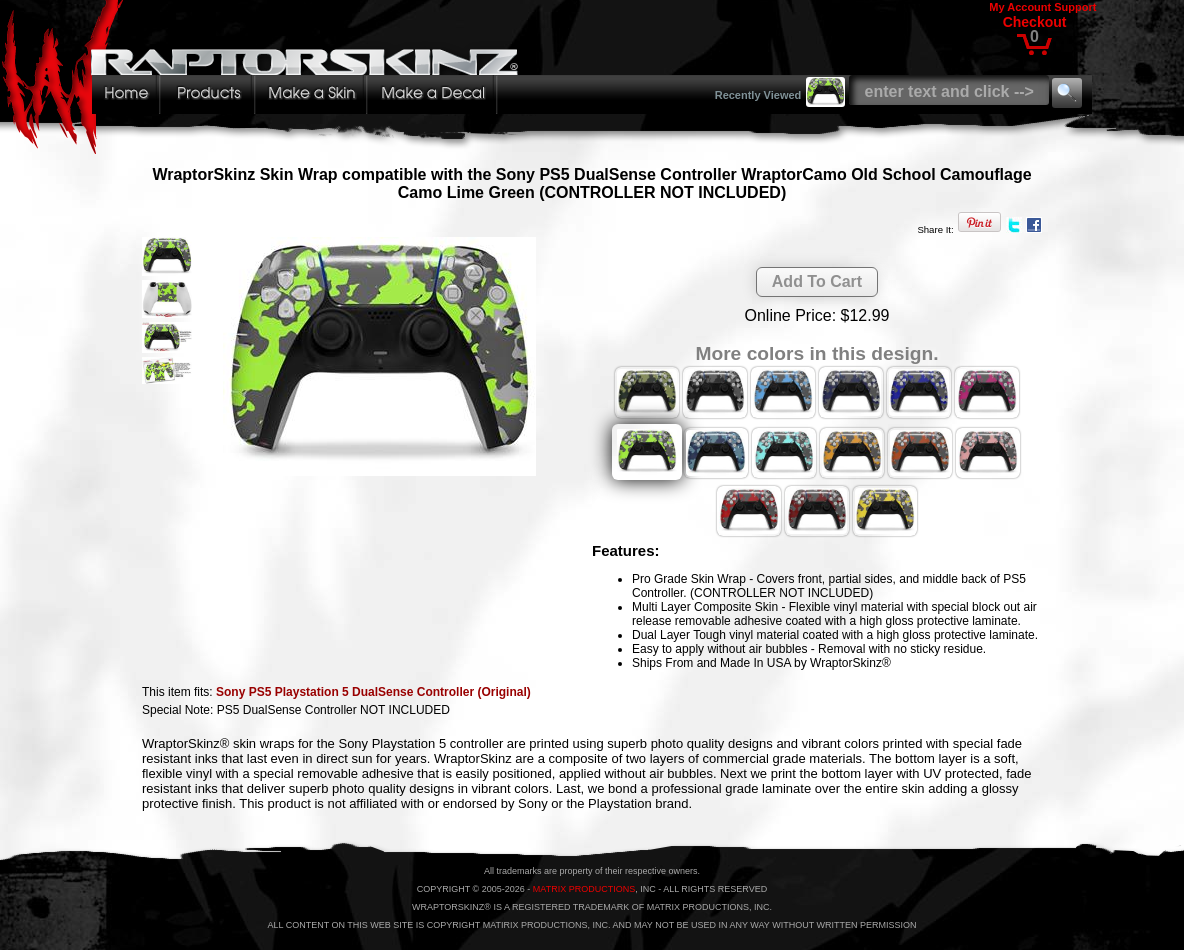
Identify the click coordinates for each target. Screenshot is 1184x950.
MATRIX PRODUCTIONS (584, 889)
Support (1075, 7)
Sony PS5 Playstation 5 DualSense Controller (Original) (373, 692)
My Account (1020, 7)
